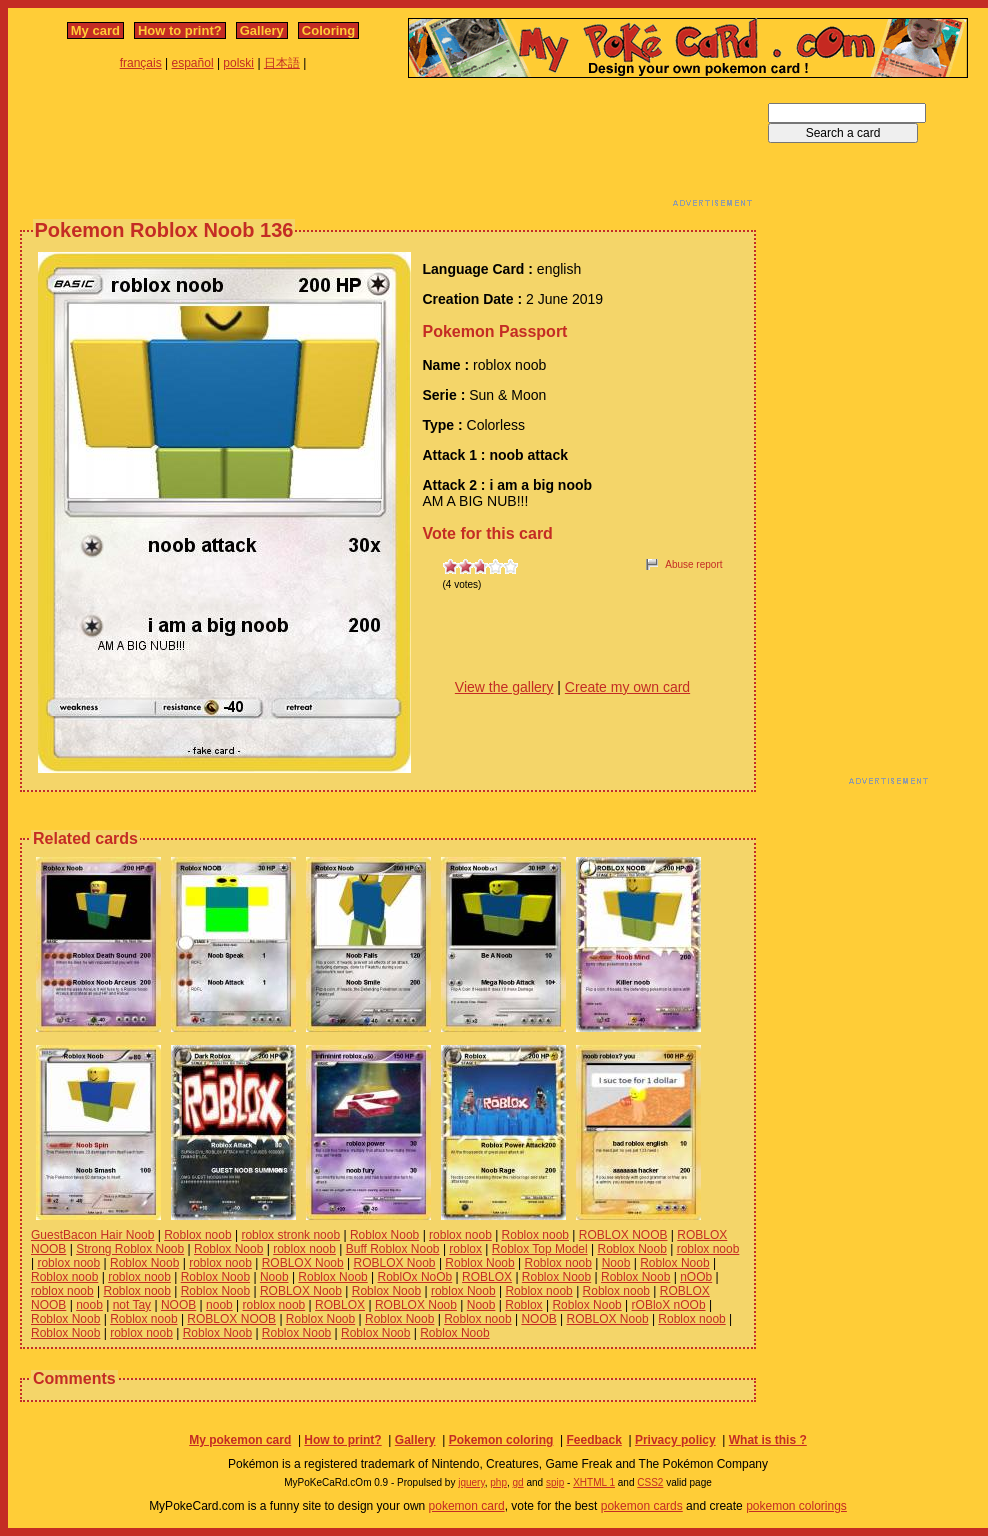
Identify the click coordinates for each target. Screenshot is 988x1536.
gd (518, 1482)
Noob (616, 1263)
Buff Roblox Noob (393, 1249)
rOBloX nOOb (669, 1305)
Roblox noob (197, 1235)
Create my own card (627, 687)
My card (95, 30)
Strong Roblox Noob (130, 1249)
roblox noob (460, 1235)
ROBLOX (487, 1277)
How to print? (180, 30)
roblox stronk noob (290, 1235)
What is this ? (768, 1440)
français (141, 63)
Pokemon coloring (501, 1440)
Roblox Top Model (540, 1249)
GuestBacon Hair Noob (92, 1235)
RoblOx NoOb (415, 1277)
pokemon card (467, 1506)
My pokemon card (240, 1440)
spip (555, 1482)
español (193, 63)
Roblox (523, 1305)
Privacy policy (675, 1440)
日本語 (282, 63)
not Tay (132, 1305)
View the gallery (504, 687)
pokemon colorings (796, 1506)
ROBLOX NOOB (623, 1235)
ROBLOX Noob (303, 1263)
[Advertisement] (388, 148)
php (498, 1482)
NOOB (178, 1305)
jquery (471, 1482)
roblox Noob (463, 1291)
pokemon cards (642, 1506)
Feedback (593, 1440)
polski (238, 63)
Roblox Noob (384, 1235)
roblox (465, 1249)
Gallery (262, 30)
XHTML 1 (594, 1482)
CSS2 (650, 1482)
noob (89, 1305)
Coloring (328, 30)
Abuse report (693, 564)
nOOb (696, 1277)
